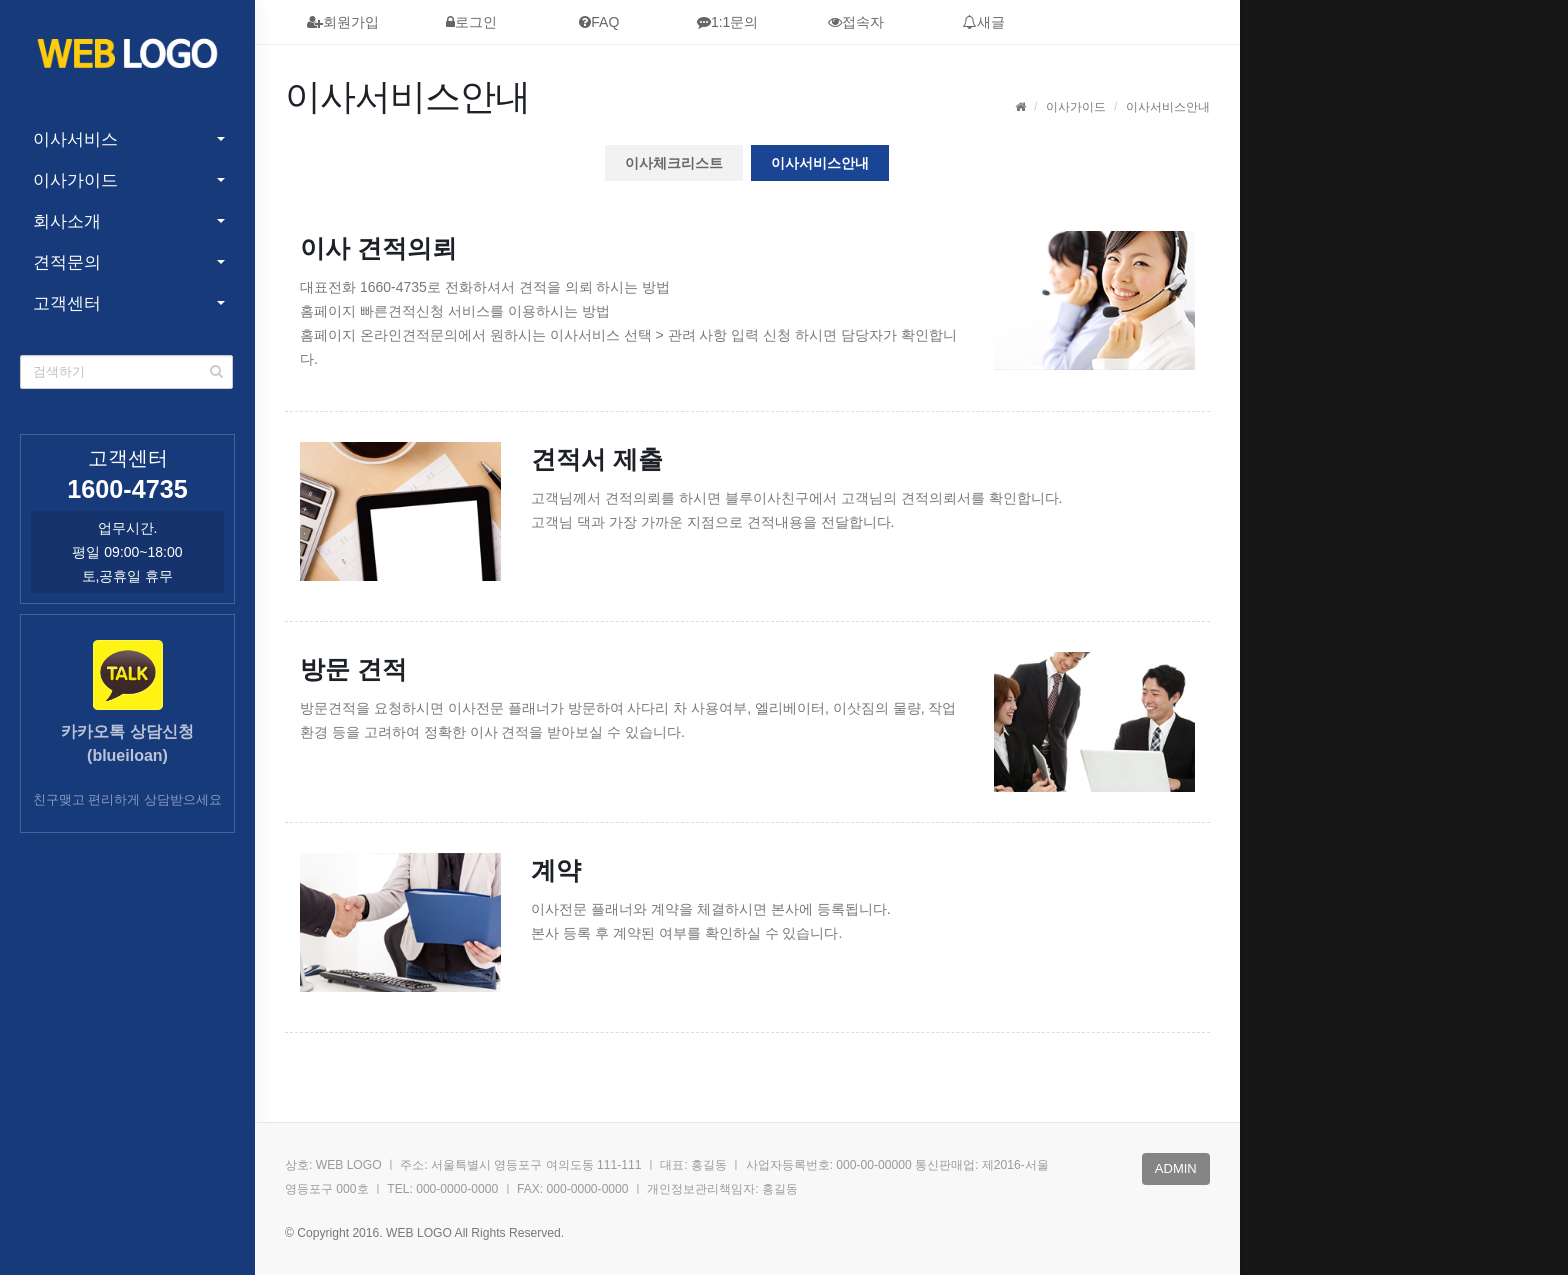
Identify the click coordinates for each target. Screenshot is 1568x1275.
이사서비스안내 (820, 163)
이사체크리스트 (674, 163)
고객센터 (67, 303)
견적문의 (67, 262)
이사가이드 (75, 180)
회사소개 (67, 221)
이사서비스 (75, 139)
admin (1176, 1168)
